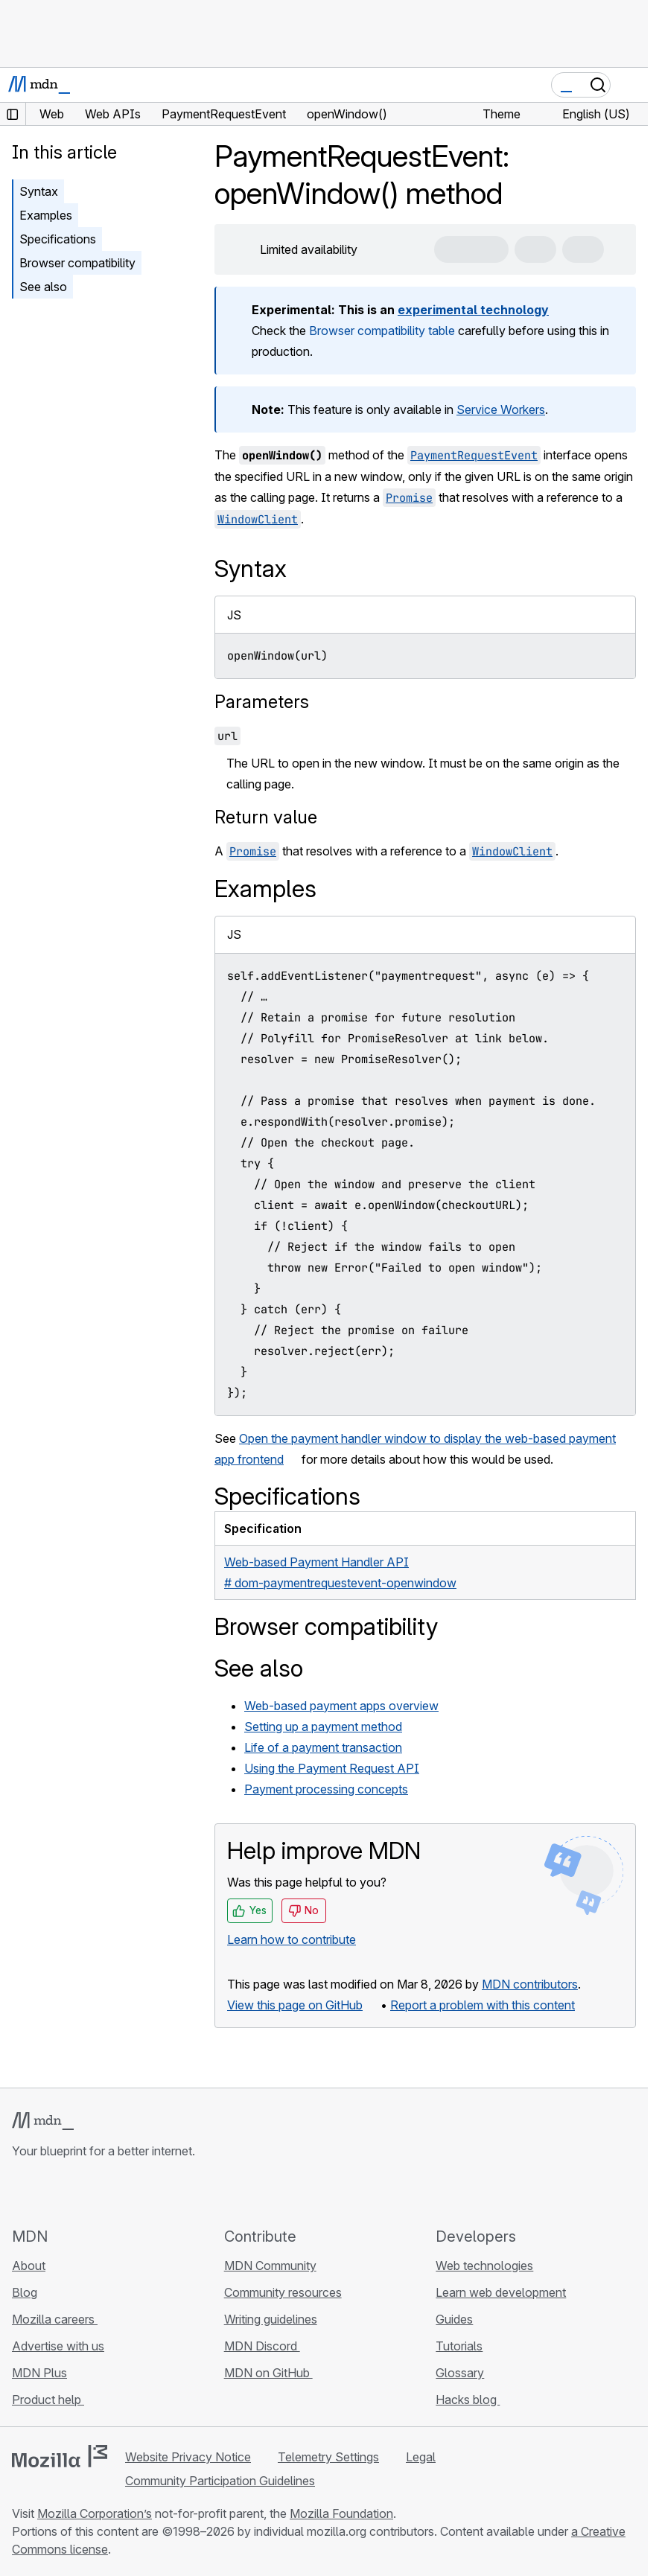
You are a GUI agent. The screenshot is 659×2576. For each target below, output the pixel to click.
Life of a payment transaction (323, 1747)
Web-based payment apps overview (341, 1705)
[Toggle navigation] (631, 85)
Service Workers (500, 409)
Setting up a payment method (323, 1726)
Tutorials (459, 2346)
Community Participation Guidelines (220, 2480)
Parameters (261, 701)
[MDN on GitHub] (21, 2193)
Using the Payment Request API (331, 1768)
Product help (48, 2399)
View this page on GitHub (295, 2005)
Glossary (460, 2372)
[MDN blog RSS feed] (128, 2193)
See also (43, 286)
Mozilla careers (55, 2319)
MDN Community (270, 2265)
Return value (265, 817)
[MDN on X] (74, 2193)
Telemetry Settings (328, 2456)
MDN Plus (39, 2372)
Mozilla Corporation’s (94, 2513)
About (28, 2265)
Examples (45, 215)
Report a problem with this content (482, 2005)
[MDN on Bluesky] (48, 2193)
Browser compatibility (77, 262)
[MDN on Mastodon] (101, 2193)
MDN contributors (530, 1984)
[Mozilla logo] (59, 2456)
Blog (24, 2292)
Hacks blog (468, 2399)
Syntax (38, 191)
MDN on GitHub (268, 2372)
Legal (421, 2456)
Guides (454, 2319)
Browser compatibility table (382, 330)
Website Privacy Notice (188, 2456)
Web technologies (484, 2265)
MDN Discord (262, 2346)
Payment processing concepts (326, 1789)
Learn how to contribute (291, 1939)
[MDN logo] (43, 2121)
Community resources (283, 2292)
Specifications (57, 239)
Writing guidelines (270, 2319)
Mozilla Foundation (341, 2513)
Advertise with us (58, 2346)
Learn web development (501, 2292)
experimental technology (473, 309)
